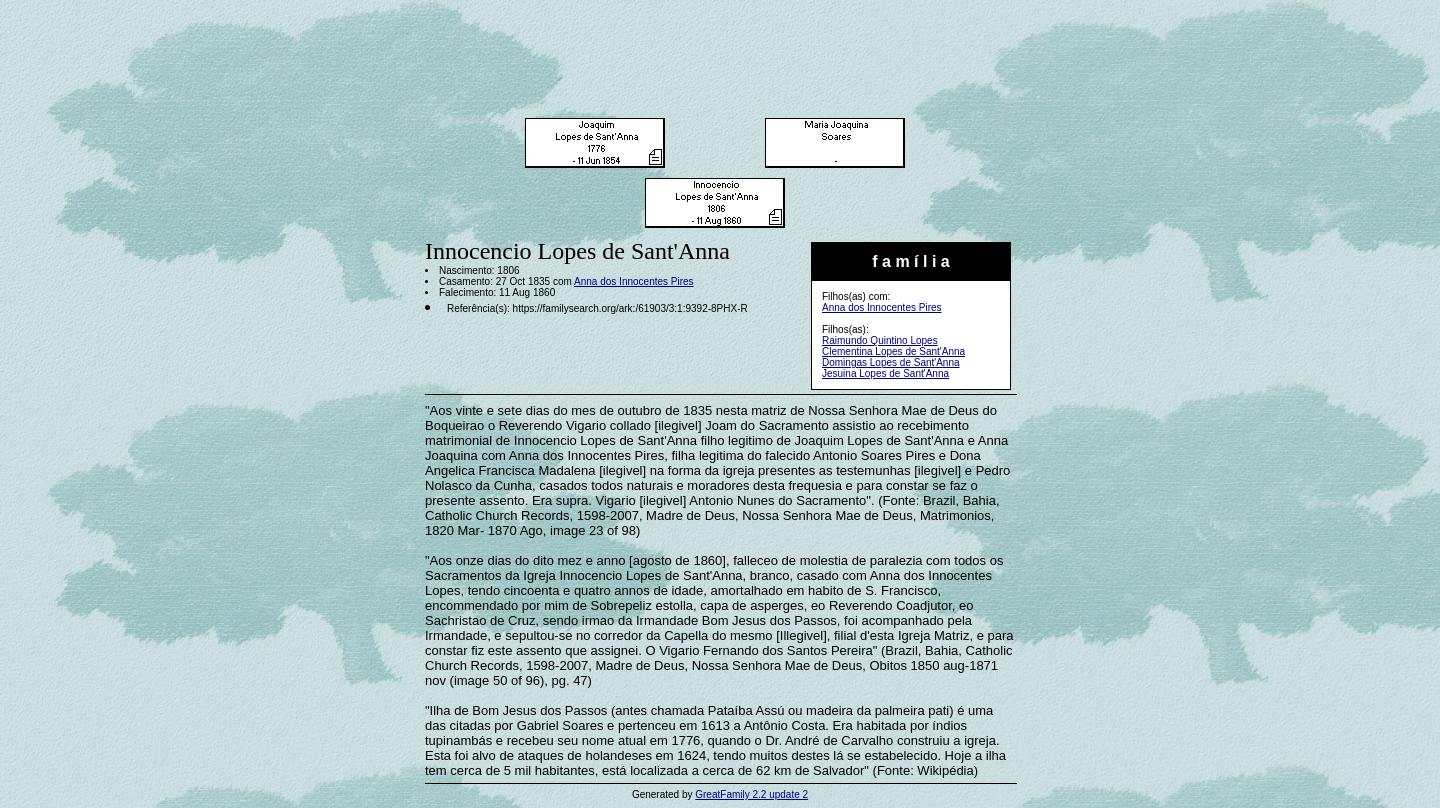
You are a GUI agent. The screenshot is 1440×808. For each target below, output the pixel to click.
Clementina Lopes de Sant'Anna (893, 351)
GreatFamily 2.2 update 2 (751, 794)
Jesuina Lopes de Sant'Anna (885, 373)
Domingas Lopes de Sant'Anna (891, 362)
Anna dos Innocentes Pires (882, 307)
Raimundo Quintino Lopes (880, 340)
